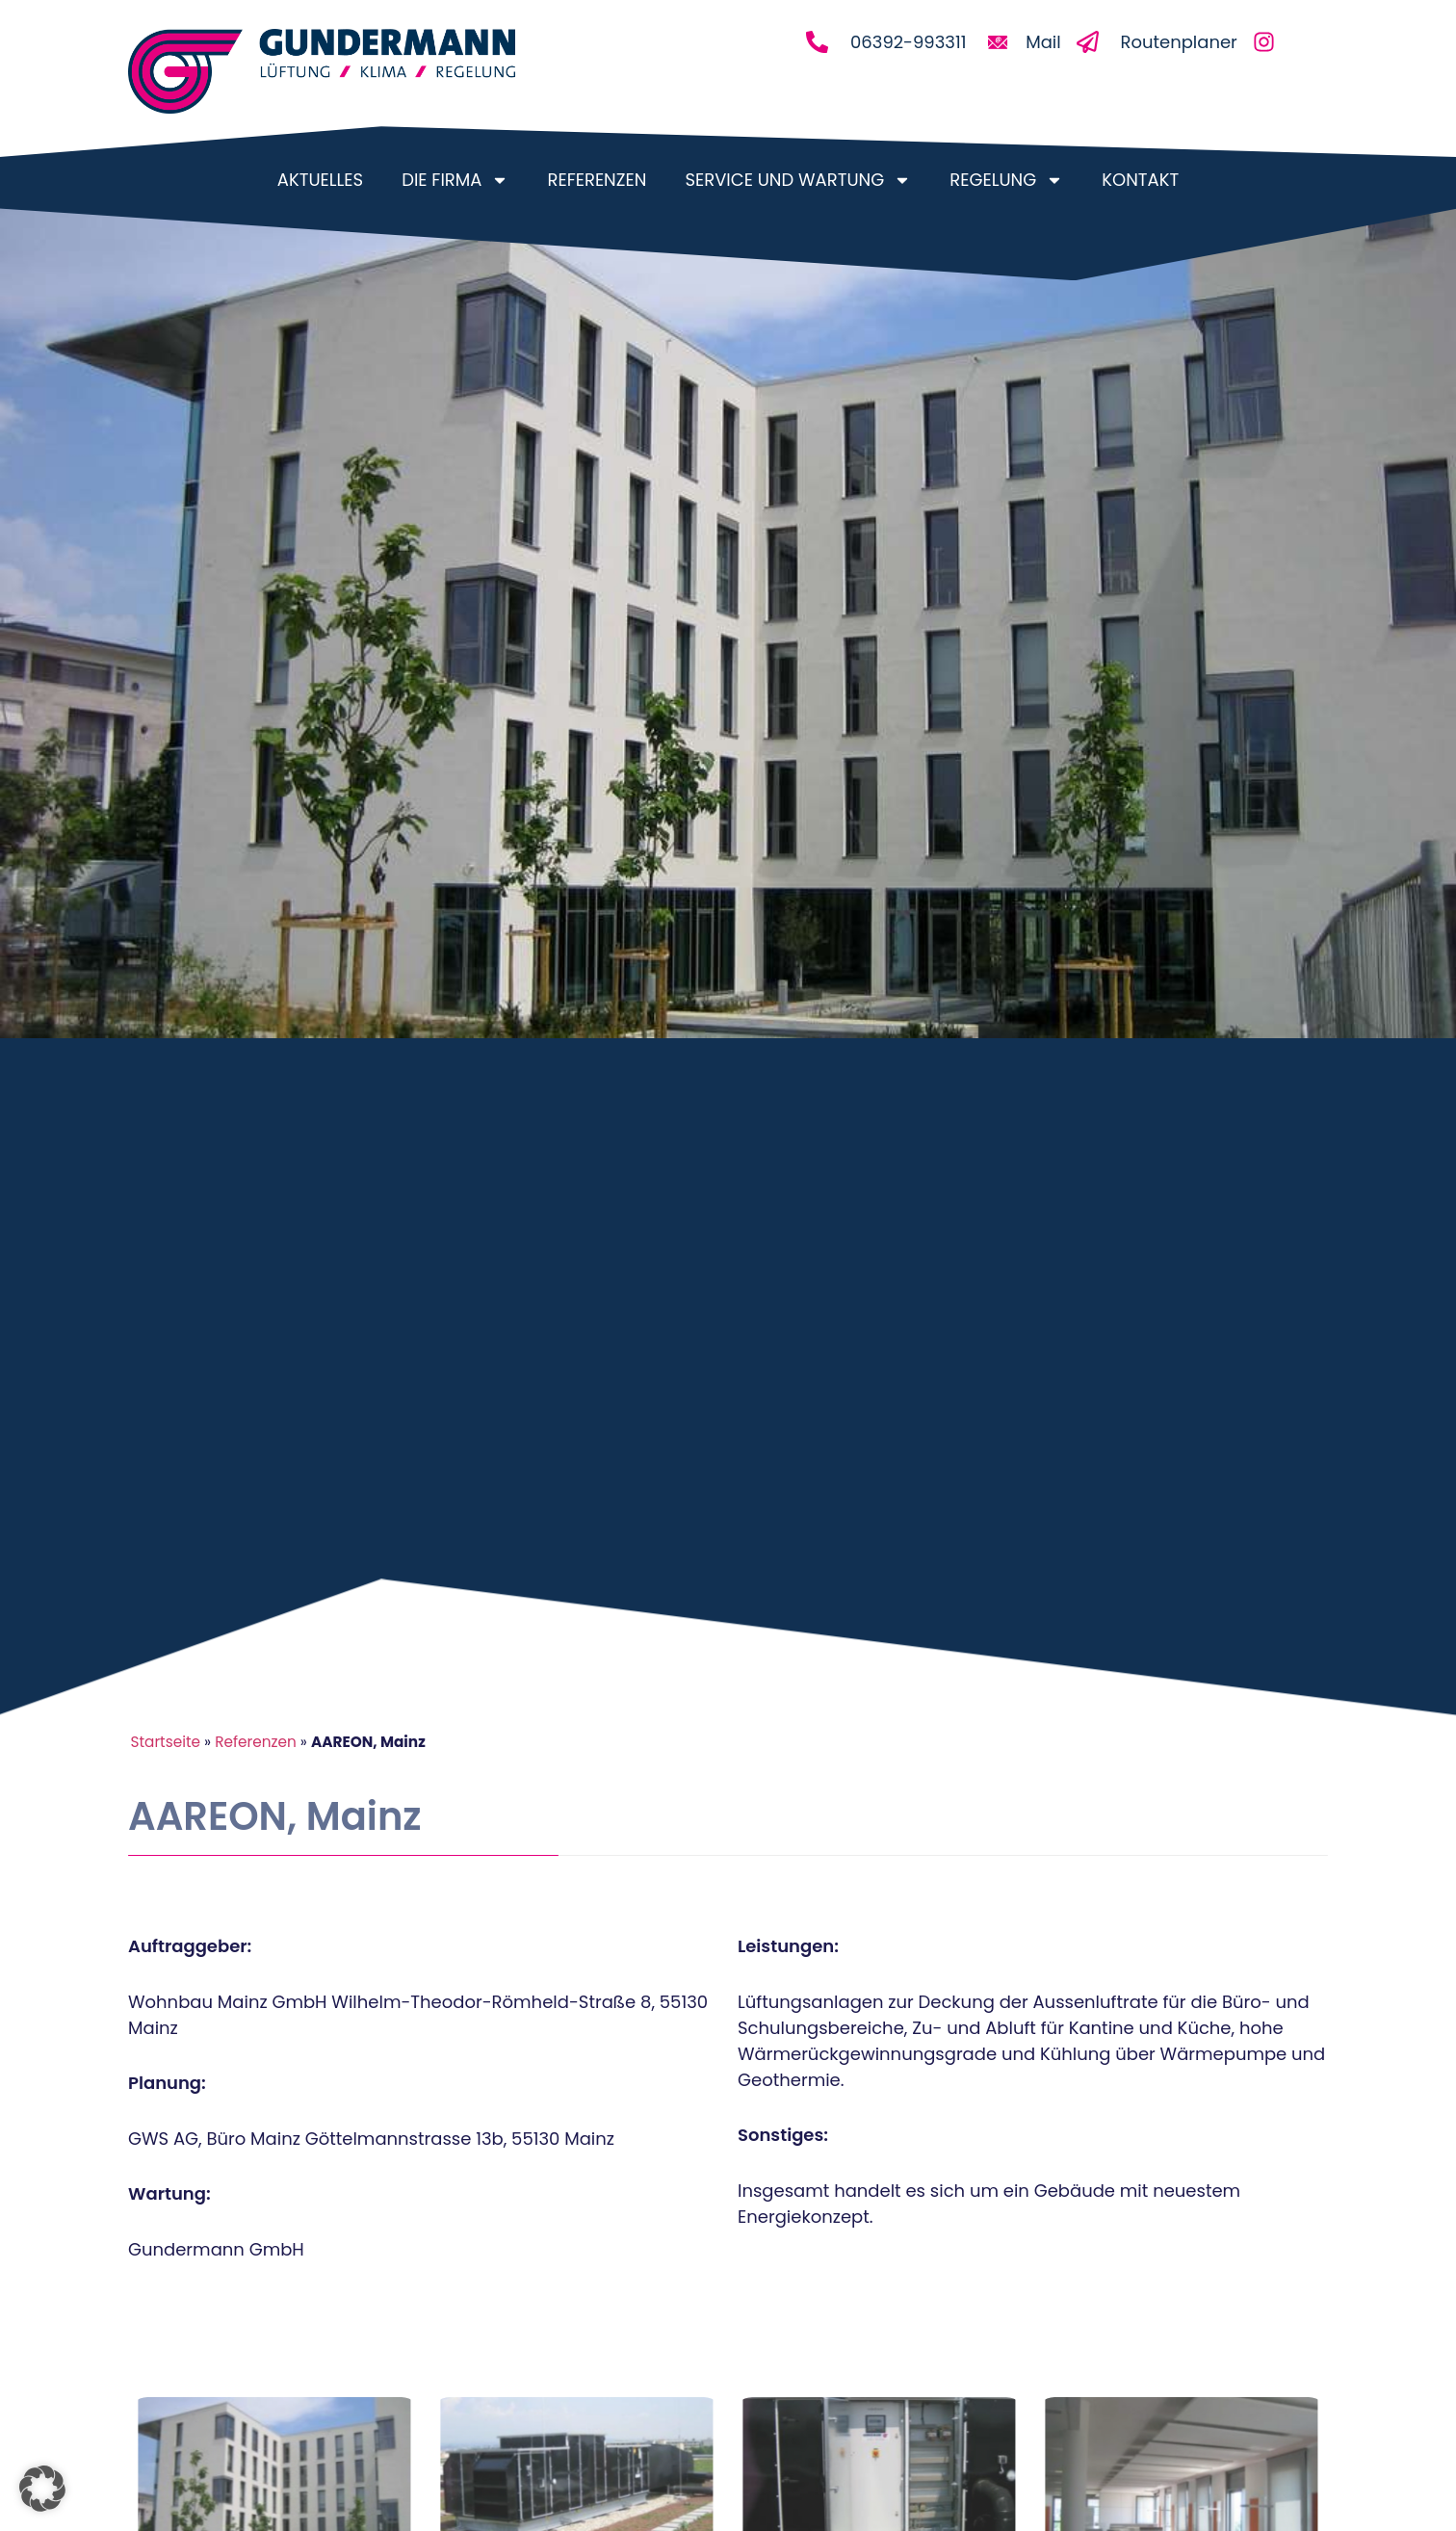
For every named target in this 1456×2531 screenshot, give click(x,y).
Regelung (1006, 180)
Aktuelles (320, 180)
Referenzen (596, 180)
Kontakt (1140, 180)
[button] (42, 2488)
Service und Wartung (798, 180)
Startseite (165, 1742)
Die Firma (455, 180)
